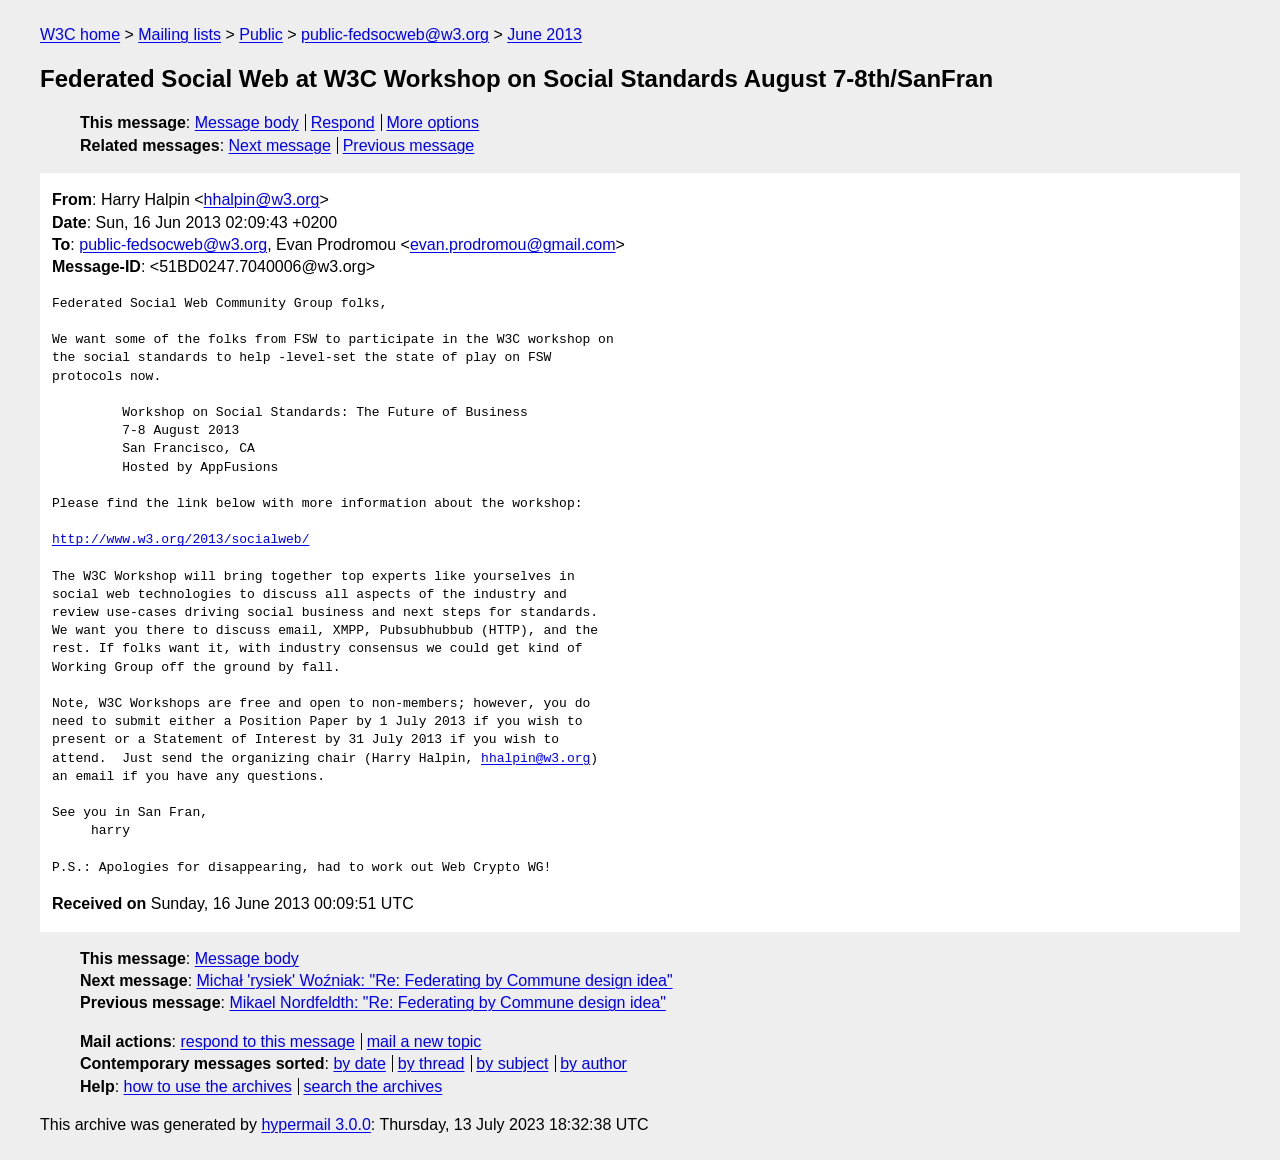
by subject (512, 1063)
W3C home (80, 34)
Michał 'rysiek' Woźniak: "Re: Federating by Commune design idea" (435, 980)
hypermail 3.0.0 (315, 1124)
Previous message (409, 145)
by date (359, 1063)
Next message (280, 145)
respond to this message (267, 1041)
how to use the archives (208, 1086)
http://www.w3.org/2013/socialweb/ (180, 540)
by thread (431, 1063)
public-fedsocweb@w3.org (395, 34)
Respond (343, 122)
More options (433, 122)
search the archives (373, 1086)
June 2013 (544, 34)
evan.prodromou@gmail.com (513, 244)
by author (593, 1063)
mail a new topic (424, 1041)
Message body (247, 122)
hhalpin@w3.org (262, 199)
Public (261, 34)
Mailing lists (179, 34)
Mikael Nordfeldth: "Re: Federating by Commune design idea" (447, 1002)
